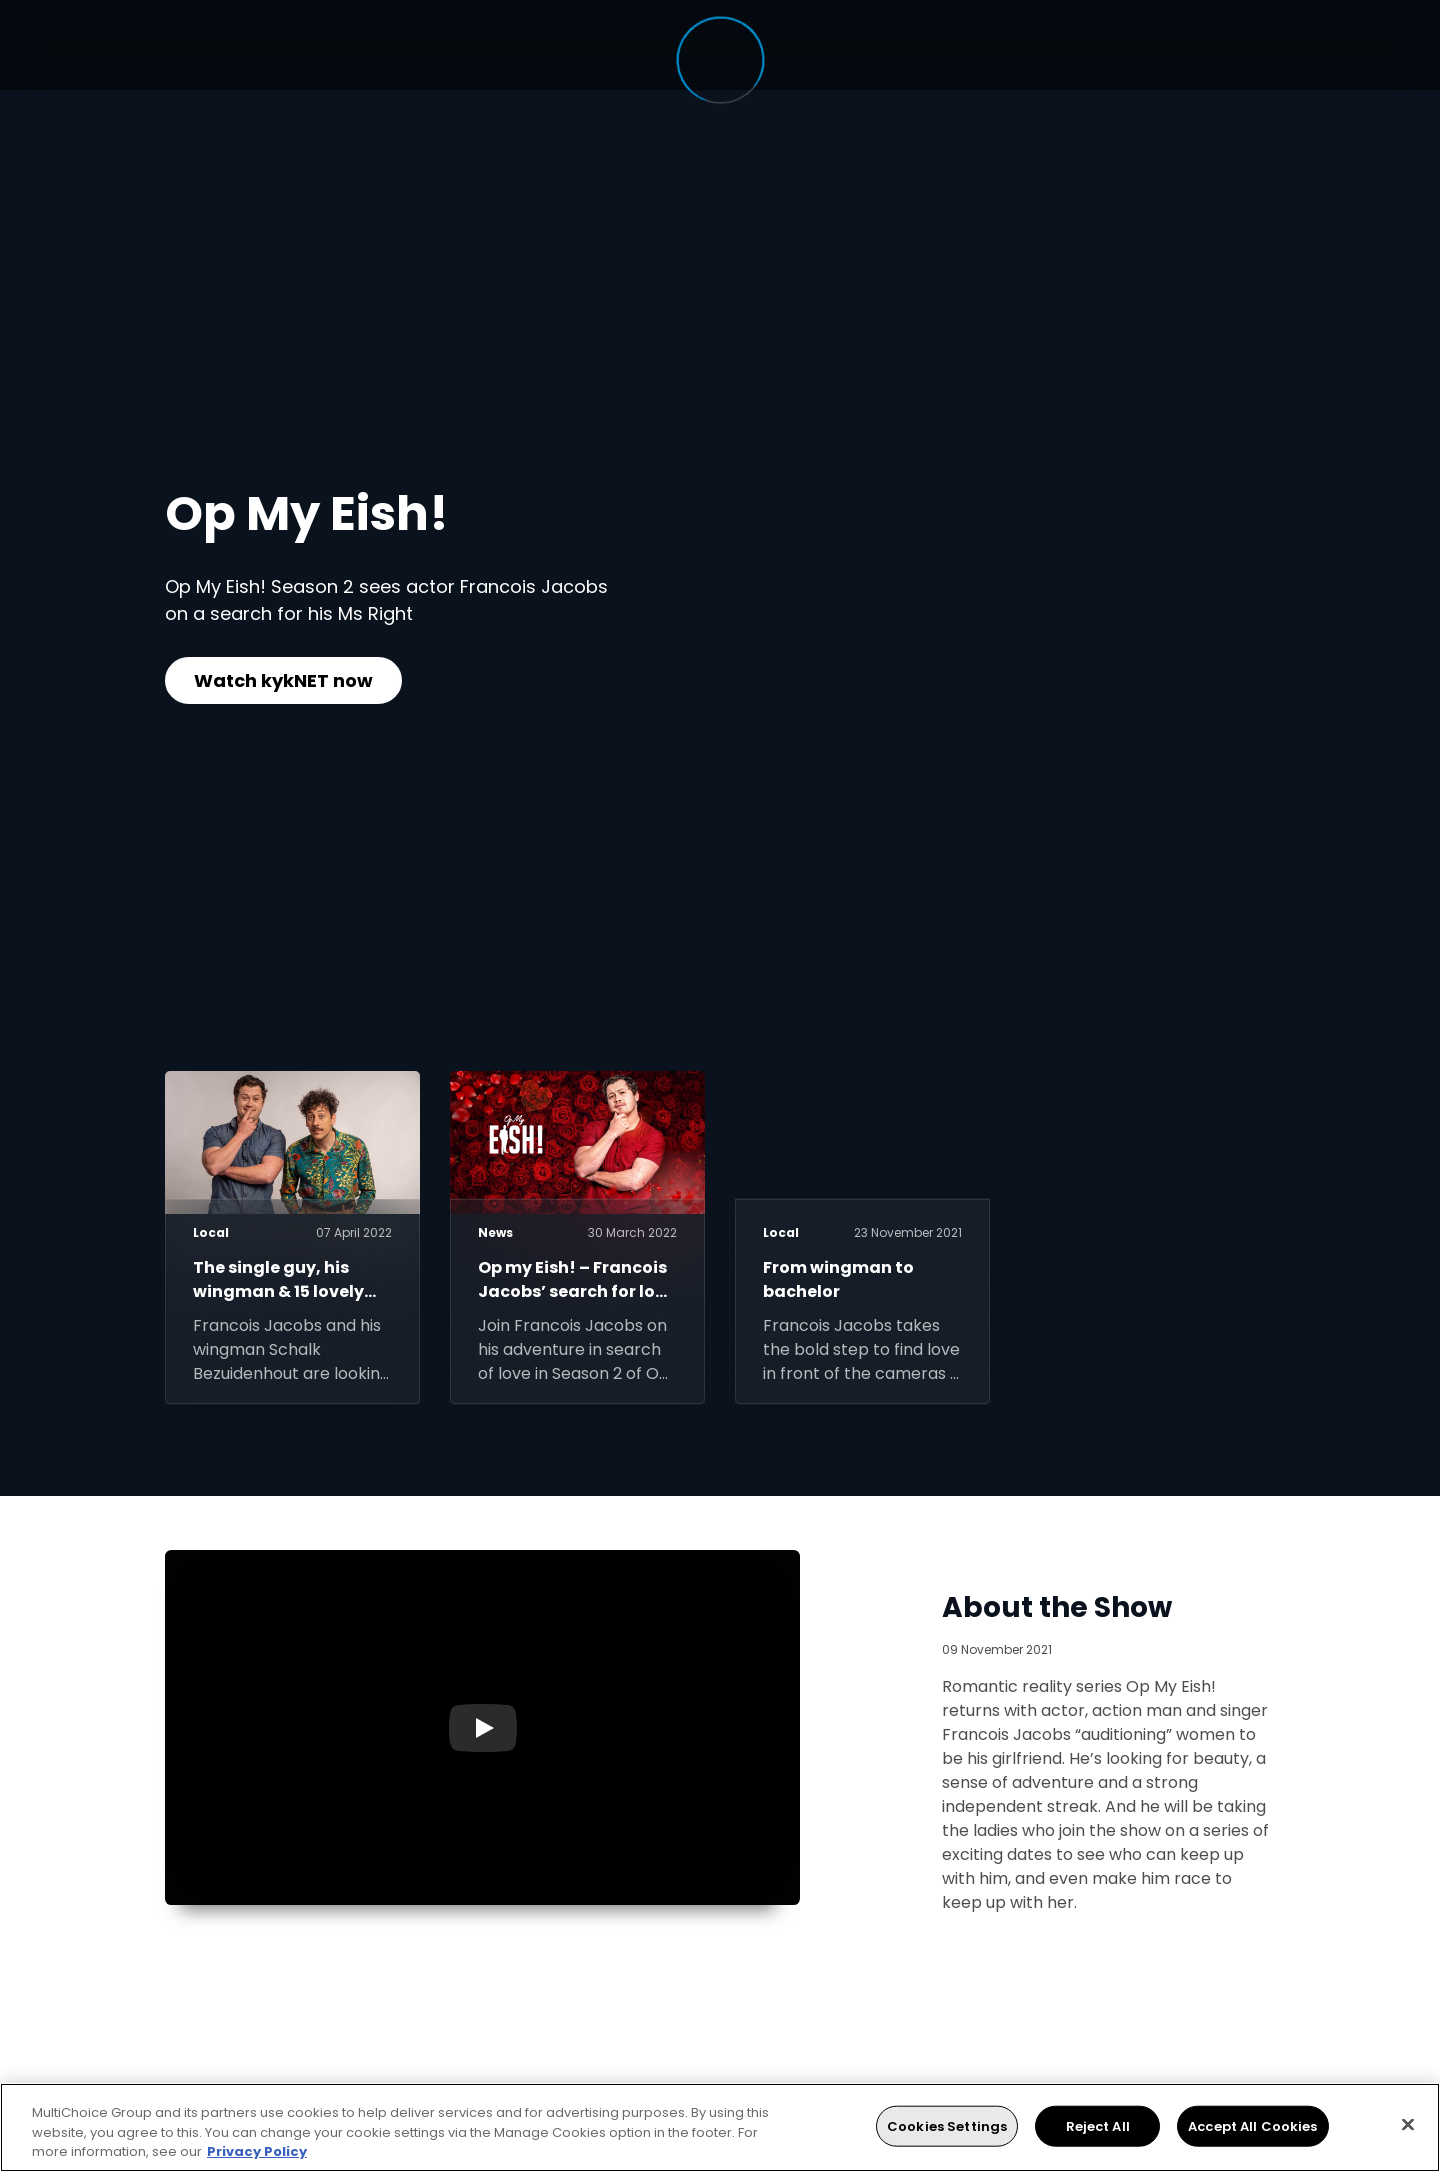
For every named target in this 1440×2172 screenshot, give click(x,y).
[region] (720, 2127)
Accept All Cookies (1252, 2125)
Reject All (1098, 2125)
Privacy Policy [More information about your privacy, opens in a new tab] (257, 2151)
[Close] (1408, 2124)
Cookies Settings (947, 2125)
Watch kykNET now (283, 680)
